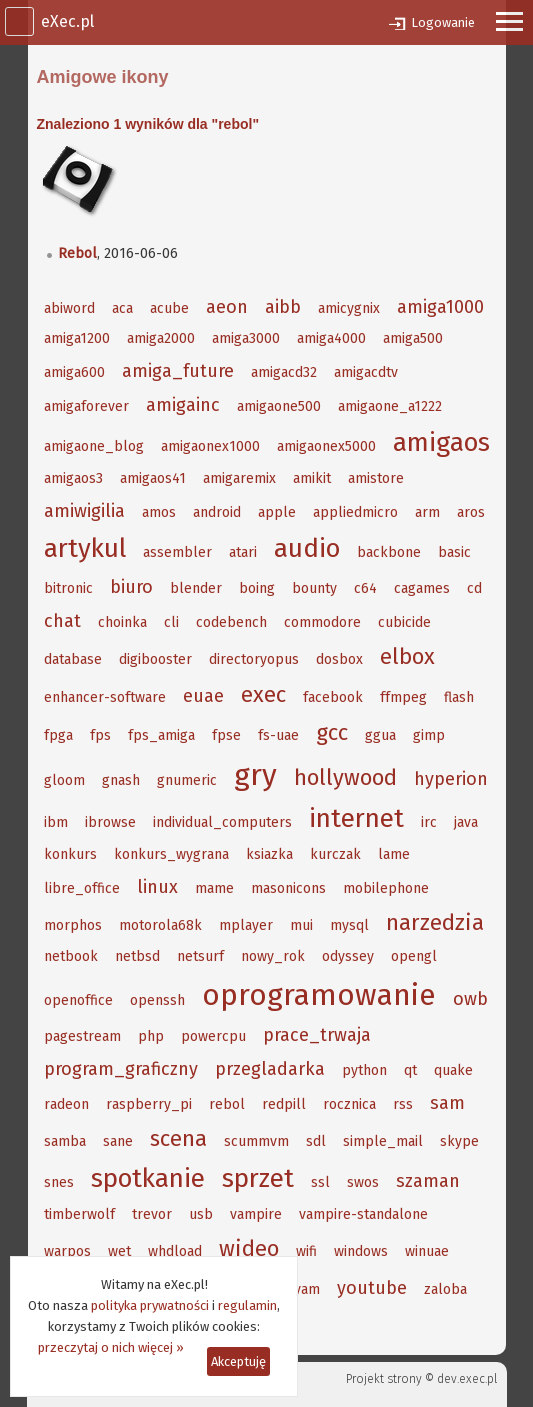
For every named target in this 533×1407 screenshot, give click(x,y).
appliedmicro (355, 512)
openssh (157, 1000)
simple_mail (383, 1141)
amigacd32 (284, 372)
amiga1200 (77, 338)
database (73, 659)
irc (429, 822)
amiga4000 (331, 338)
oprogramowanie (319, 995)
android (217, 512)
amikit (312, 478)
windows (361, 1251)
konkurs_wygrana (171, 854)
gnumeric (187, 780)
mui (301, 925)
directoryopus (254, 659)
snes (59, 1182)
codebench (231, 622)
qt (410, 1070)
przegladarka (270, 1069)
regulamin (247, 1305)
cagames (422, 588)
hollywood (345, 777)
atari (243, 552)
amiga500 (413, 338)
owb (470, 999)
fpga (58, 735)
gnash (121, 780)
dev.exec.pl (467, 1379)
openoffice (78, 1000)
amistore (376, 478)
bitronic (68, 588)
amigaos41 (153, 478)
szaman (428, 1181)
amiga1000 (440, 307)
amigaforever (86, 406)
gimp (429, 735)
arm (427, 512)
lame (394, 854)
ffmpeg (403, 697)
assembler (177, 552)
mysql (349, 925)
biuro (131, 587)
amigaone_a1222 (390, 406)
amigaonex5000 (326, 446)
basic (454, 552)
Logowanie (443, 22)
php (151, 1036)
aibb (283, 307)
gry (255, 775)
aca (122, 308)
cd (474, 588)
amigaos (441, 442)
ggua (380, 735)
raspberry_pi (149, 1104)
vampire (256, 1214)
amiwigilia (84, 511)
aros (471, 512)
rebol (227, 1104)
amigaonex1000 (210, 446)
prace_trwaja (317, 1035)
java (466, 822)
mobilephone (386, 888)
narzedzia (435, 922)
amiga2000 (161, 338)
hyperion (451, 779)
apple (277, 512)
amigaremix (239, 478)
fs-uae (278, 735)
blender (196, 588)
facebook (333, 697)
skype (459, 1141)
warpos (67, 1251)
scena (178, 1138)
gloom (64, 780)
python (364, 1070)
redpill (284, 1104)
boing (257, 588)
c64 (365, 588)
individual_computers (222, 822)
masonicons (288, 888)
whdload (175, 1251)
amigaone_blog (94, 446)
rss (403, 1104)
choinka (122, 622)
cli (171, 622)
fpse (226, 735)
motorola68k (160, 925)
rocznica (349, 1104)
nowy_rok (273, 956)
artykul (85, 548)
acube (169, 308)
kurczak (335, 854)
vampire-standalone (363, 1214)
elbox (407, 656)
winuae (427, 1251)
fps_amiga (161, 735)
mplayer (246, 925)
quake (453, 1070)
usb (201, 1214)
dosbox (339, 659)
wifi (306, 1251)
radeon (66, 1104)
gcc (332, 732)
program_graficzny (121, 1069)
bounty (314, 588)
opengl (414, 956)
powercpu (213, 1036)
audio (307, 548)
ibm (56, 822)
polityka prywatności (150, 1305)
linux (157, 887)
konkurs (70, 854)
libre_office (82, 888)
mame (214, 888)
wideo (249, 1248)
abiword (69, 308)
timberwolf (79, 1214)
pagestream (82, 1036)
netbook (71, 956)
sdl (316, 1141)
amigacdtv (366, 372)
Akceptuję (238, 1361)
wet (119, 1251)
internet (356, 818)
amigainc (183, 405)
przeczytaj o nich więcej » (111, 1347)
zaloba (445, 1289)
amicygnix (349, 308)
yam (307, 1289)
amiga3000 (246, 338)
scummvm (256, 1141)
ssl (320, 1182)
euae (203, 696)
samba (65, 1141)
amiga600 (74, 372)
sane (118, 1141)
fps (100, 735)
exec (263, 694)
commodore (322, 622)
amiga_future (178, 371)
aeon (227, 307)
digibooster (155, 659)
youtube (372, 1288)
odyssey (348, 956)
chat (62, 621)
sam (447, 1103)
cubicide (404, 622)
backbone (389, 552)
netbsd (137, 956)
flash (459, 697)
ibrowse (110, 822)
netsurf (200, 956)
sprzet (258, 1178)
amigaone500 (279, 406)
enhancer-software (105, 697)
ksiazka (269, 854)
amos (159, 512)
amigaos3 (73, 478)
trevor (152, 1214)
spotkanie (148, 1178)
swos (363, 1182)
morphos (73, 925)
